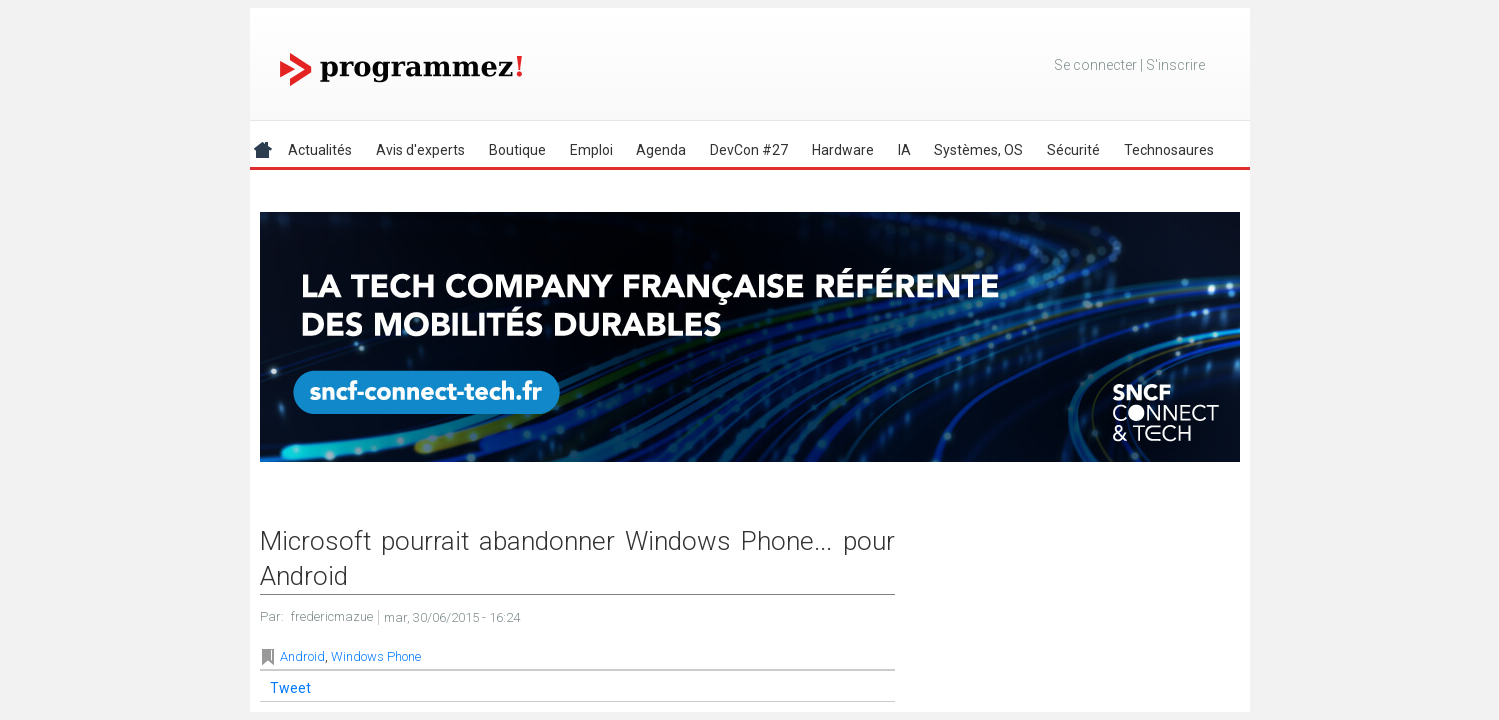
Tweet (290, 688)
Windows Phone (376, 656)
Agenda (661, 150)
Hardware (843, 150)
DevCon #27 (749, 150)
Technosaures (1169, 150)
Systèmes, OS (978, 150)
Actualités (320, 150)
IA (904, 150)
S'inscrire (1175, 65)
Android (302, 656)
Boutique (517, 150)
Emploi (591, 150)
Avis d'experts (420, 150)
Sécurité (1073, 150)
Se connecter (1095, 65)
